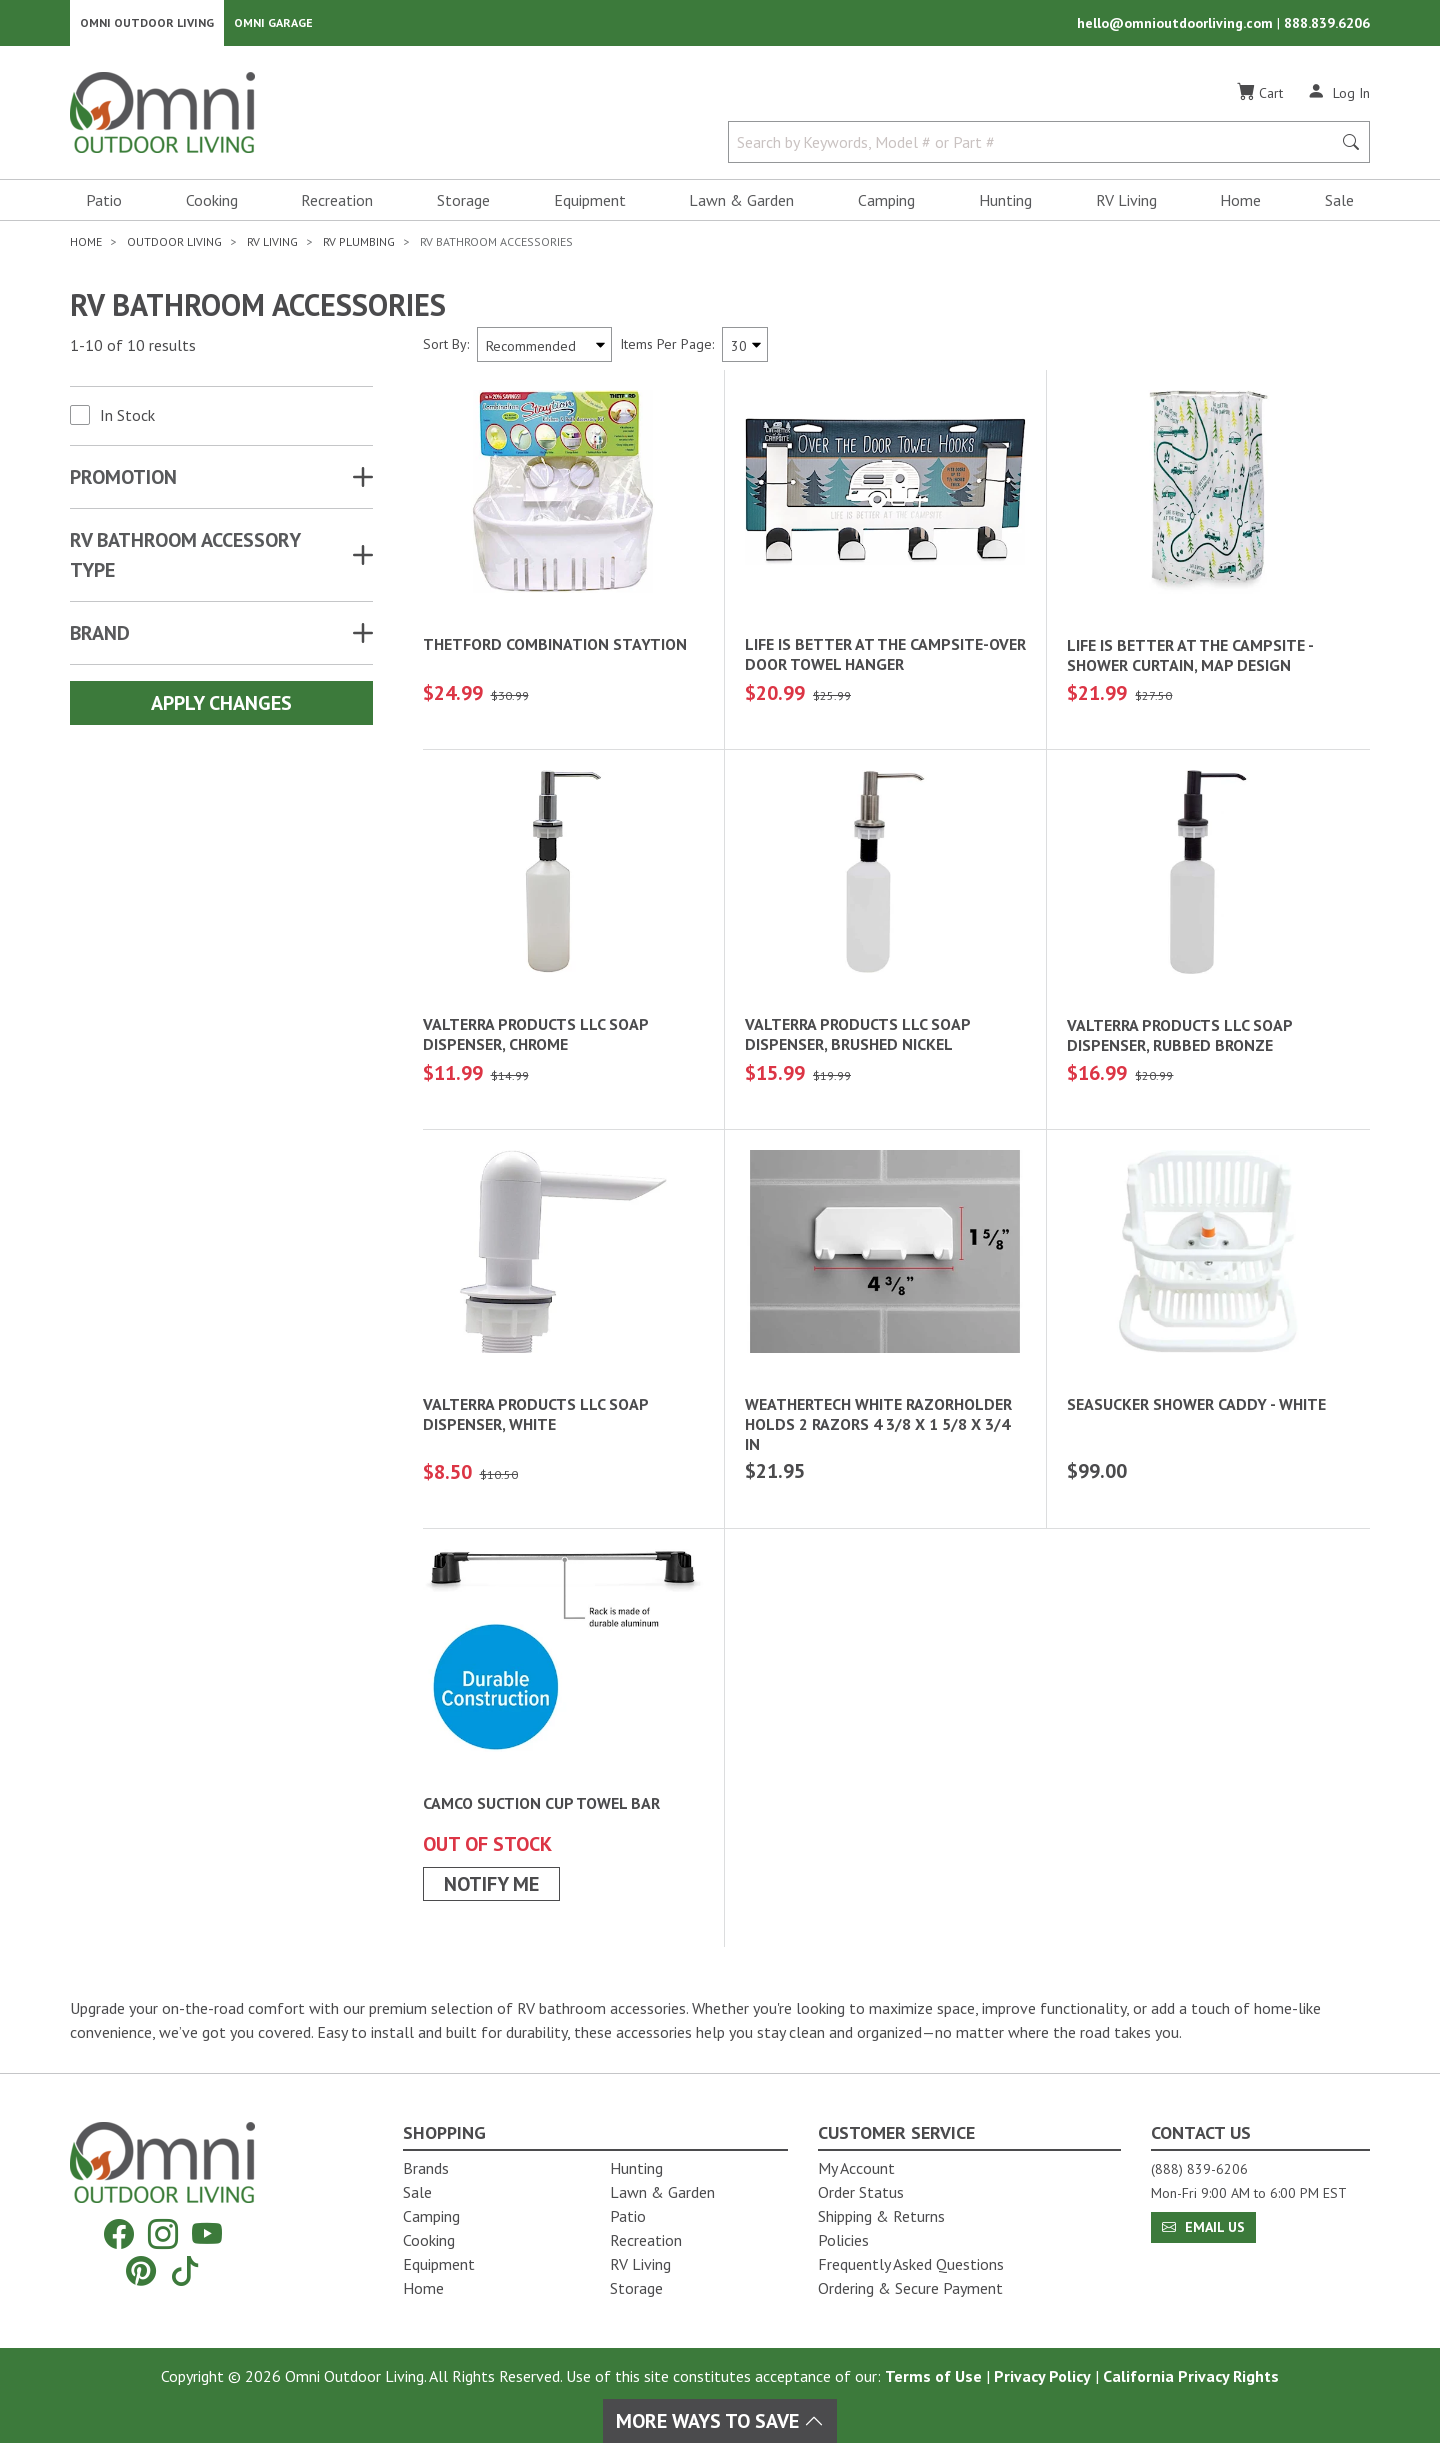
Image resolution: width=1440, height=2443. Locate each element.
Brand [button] (100, 639)
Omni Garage (273, 25)
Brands (426, 2168)
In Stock (127, 421)
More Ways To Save (720, 2421)
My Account (856, 2168)
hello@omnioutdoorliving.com (1177, 26)
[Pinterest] (141, 2270)
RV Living (1126, 206)
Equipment (590, 206)
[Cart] (1260, 99)
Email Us (1203, 2227)
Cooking (212, 206)
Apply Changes (221, 709)
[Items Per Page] (745, 350)
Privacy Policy (1042, 2376)
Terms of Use (933, 2376)
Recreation (337, 206)
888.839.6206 (1327, 26)
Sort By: (446, 350)
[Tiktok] (185, 2270)
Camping (886, 206)
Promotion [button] (123, 483)
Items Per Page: (667, 350)
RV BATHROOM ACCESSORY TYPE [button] (185, 561)
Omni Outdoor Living (147, 25)
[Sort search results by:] (544, 350)
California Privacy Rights (1191, 2376)
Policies (843, 2240)
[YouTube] (207, 2234)
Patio (104, 206)
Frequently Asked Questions (911, 2264)
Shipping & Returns (881, 2216)
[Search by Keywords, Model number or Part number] (1036, 148)
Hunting (1005, 206)
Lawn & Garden (741, 206)
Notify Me (491, 1890)
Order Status (861, 2192)
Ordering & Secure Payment (910, 2288)
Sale (1339, 206)
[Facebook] (119, 2234)
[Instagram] (163, 2234)
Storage (463, 206)
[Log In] (1338, 98)
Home (1240, 206)
